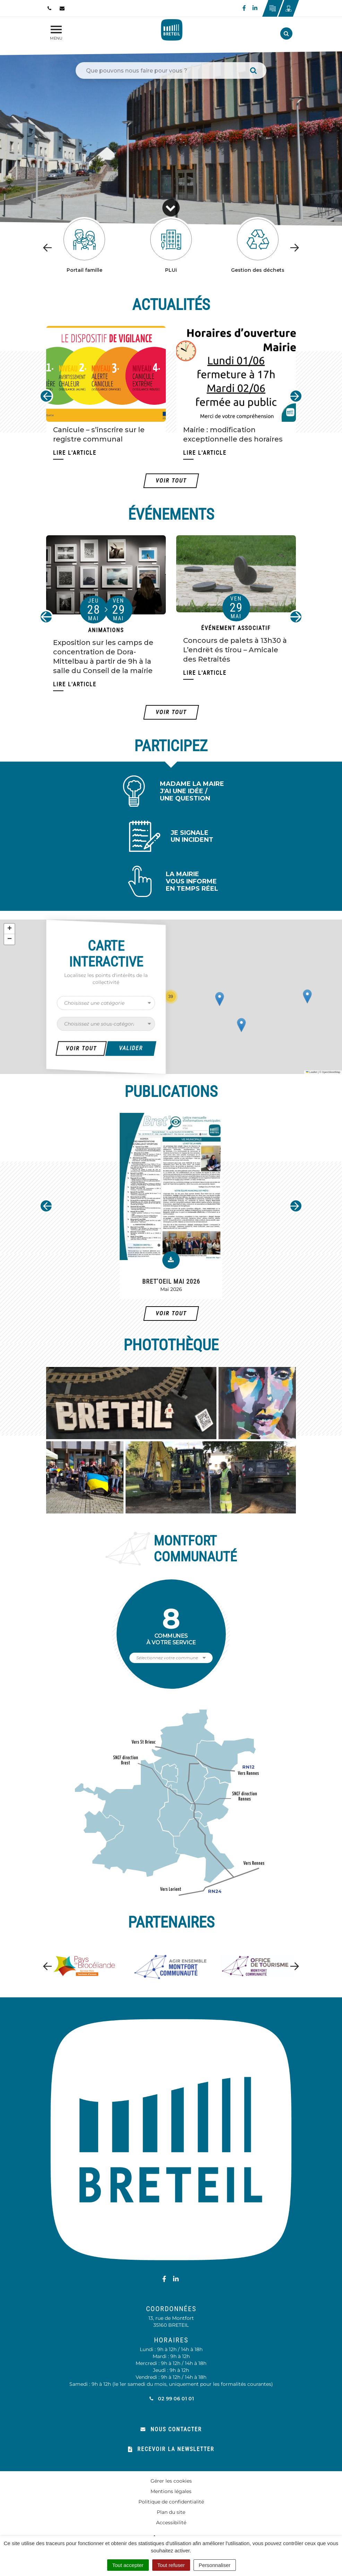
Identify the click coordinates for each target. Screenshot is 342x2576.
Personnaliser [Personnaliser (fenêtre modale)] (215, 2565)
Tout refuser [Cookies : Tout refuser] (171, 2565)
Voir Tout (81, 1048)
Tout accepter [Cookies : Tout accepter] (128, 2565)
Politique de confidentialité (171, 2502)
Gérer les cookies (171, 2481)
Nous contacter (171, 2429)
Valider (130, 1048)
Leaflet (311, 1072)
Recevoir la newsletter (171, 2449)
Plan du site (171, 2512)
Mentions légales (171, 2491)
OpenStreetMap (331, 1072)
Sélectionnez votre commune (167, 1657)
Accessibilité (171, 2522)
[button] (184, 999)
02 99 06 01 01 (171, 2398)
